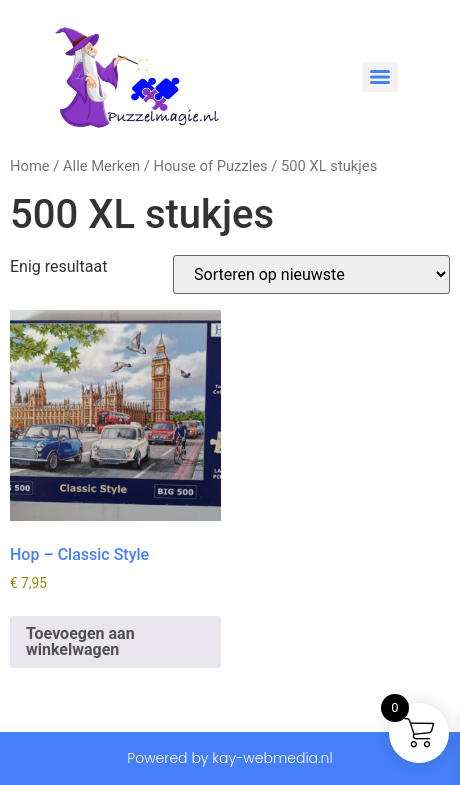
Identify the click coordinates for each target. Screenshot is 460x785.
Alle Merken (101, 166)
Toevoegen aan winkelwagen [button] (80, 641)
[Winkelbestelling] (311, 274)
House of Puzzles (210, 166)
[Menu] (380, 77)
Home (30, 166)
